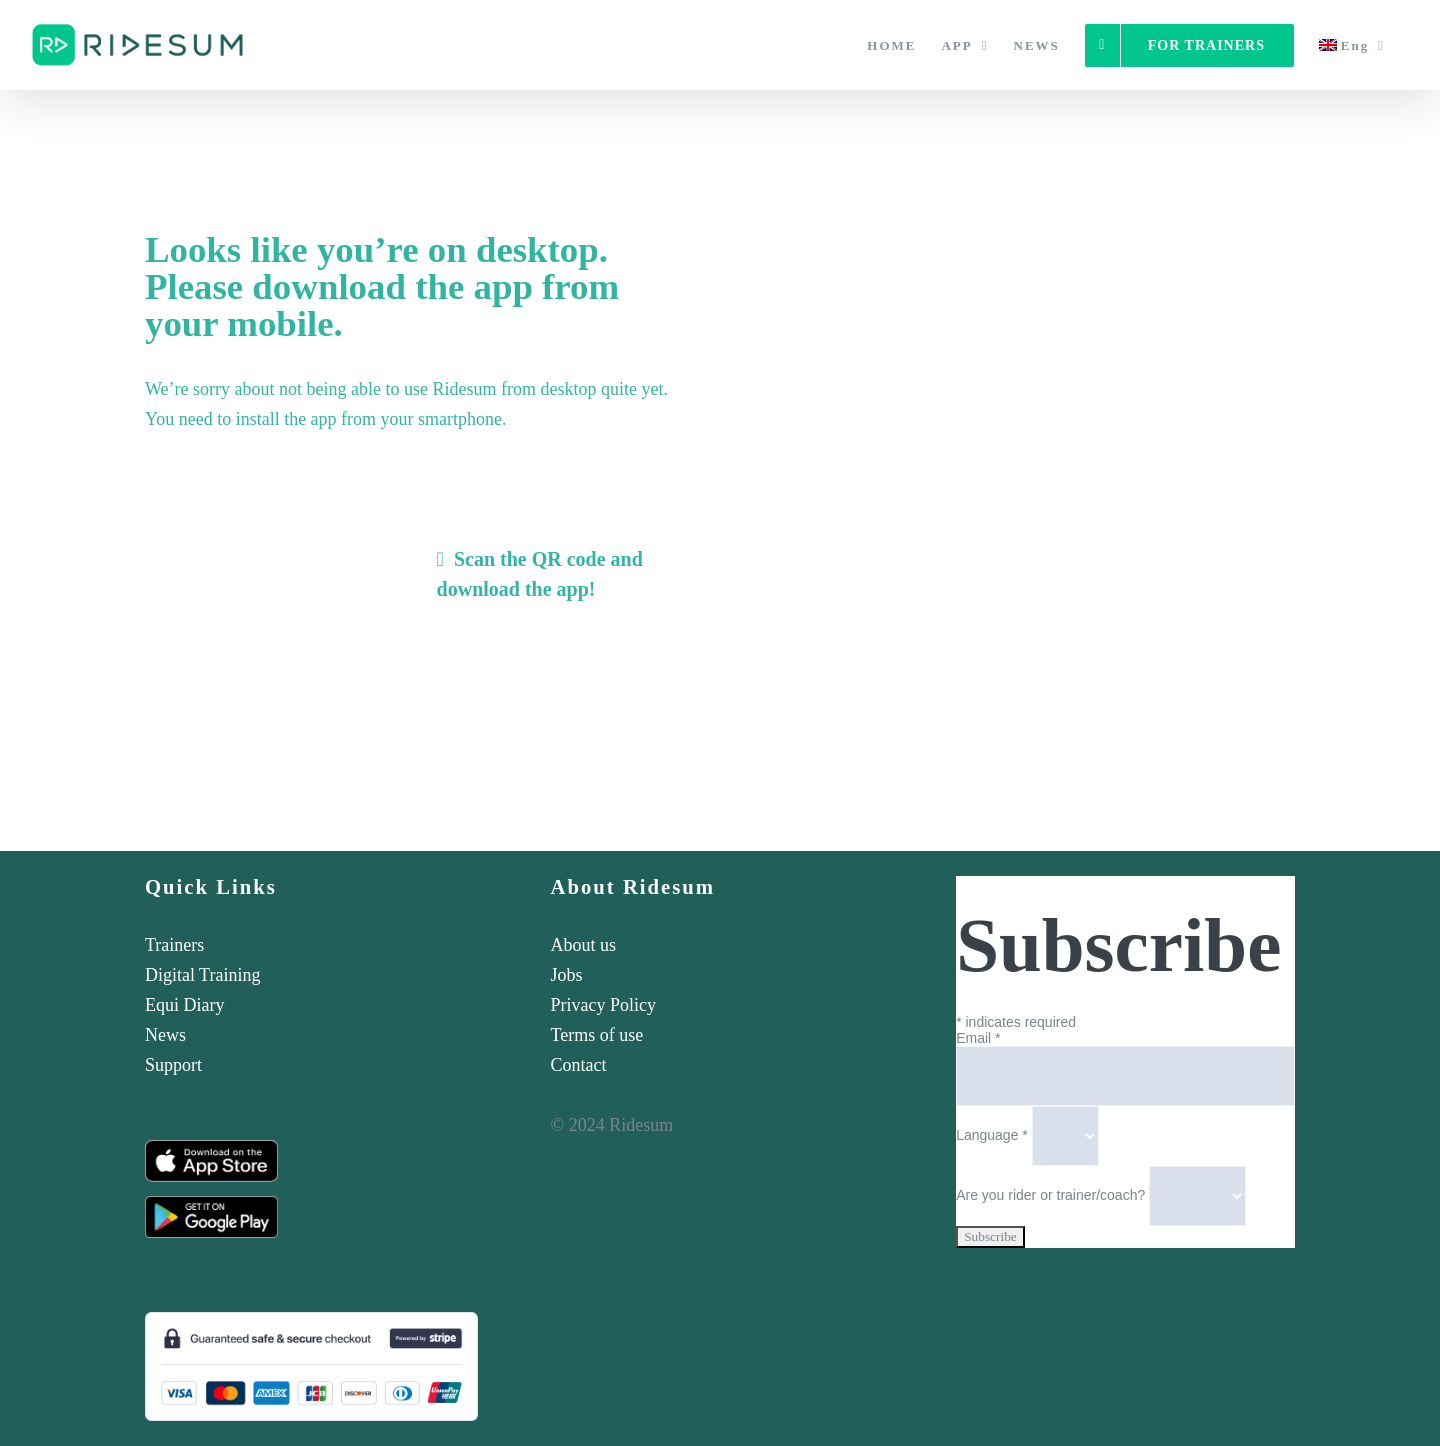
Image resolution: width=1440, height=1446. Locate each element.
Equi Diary (184, 1005)
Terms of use (597, 1035)
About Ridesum (633, 887)
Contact (579, 1065)
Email (978, 1038)
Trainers (174, 945)
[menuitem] (1352, 45)
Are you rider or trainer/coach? (1052, 1195)
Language (994, 1135)
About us (584, 945)
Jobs (567, 975)
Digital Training (203, 975)
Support (173, 1065)
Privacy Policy (604, 1005)
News (165, 1035)
